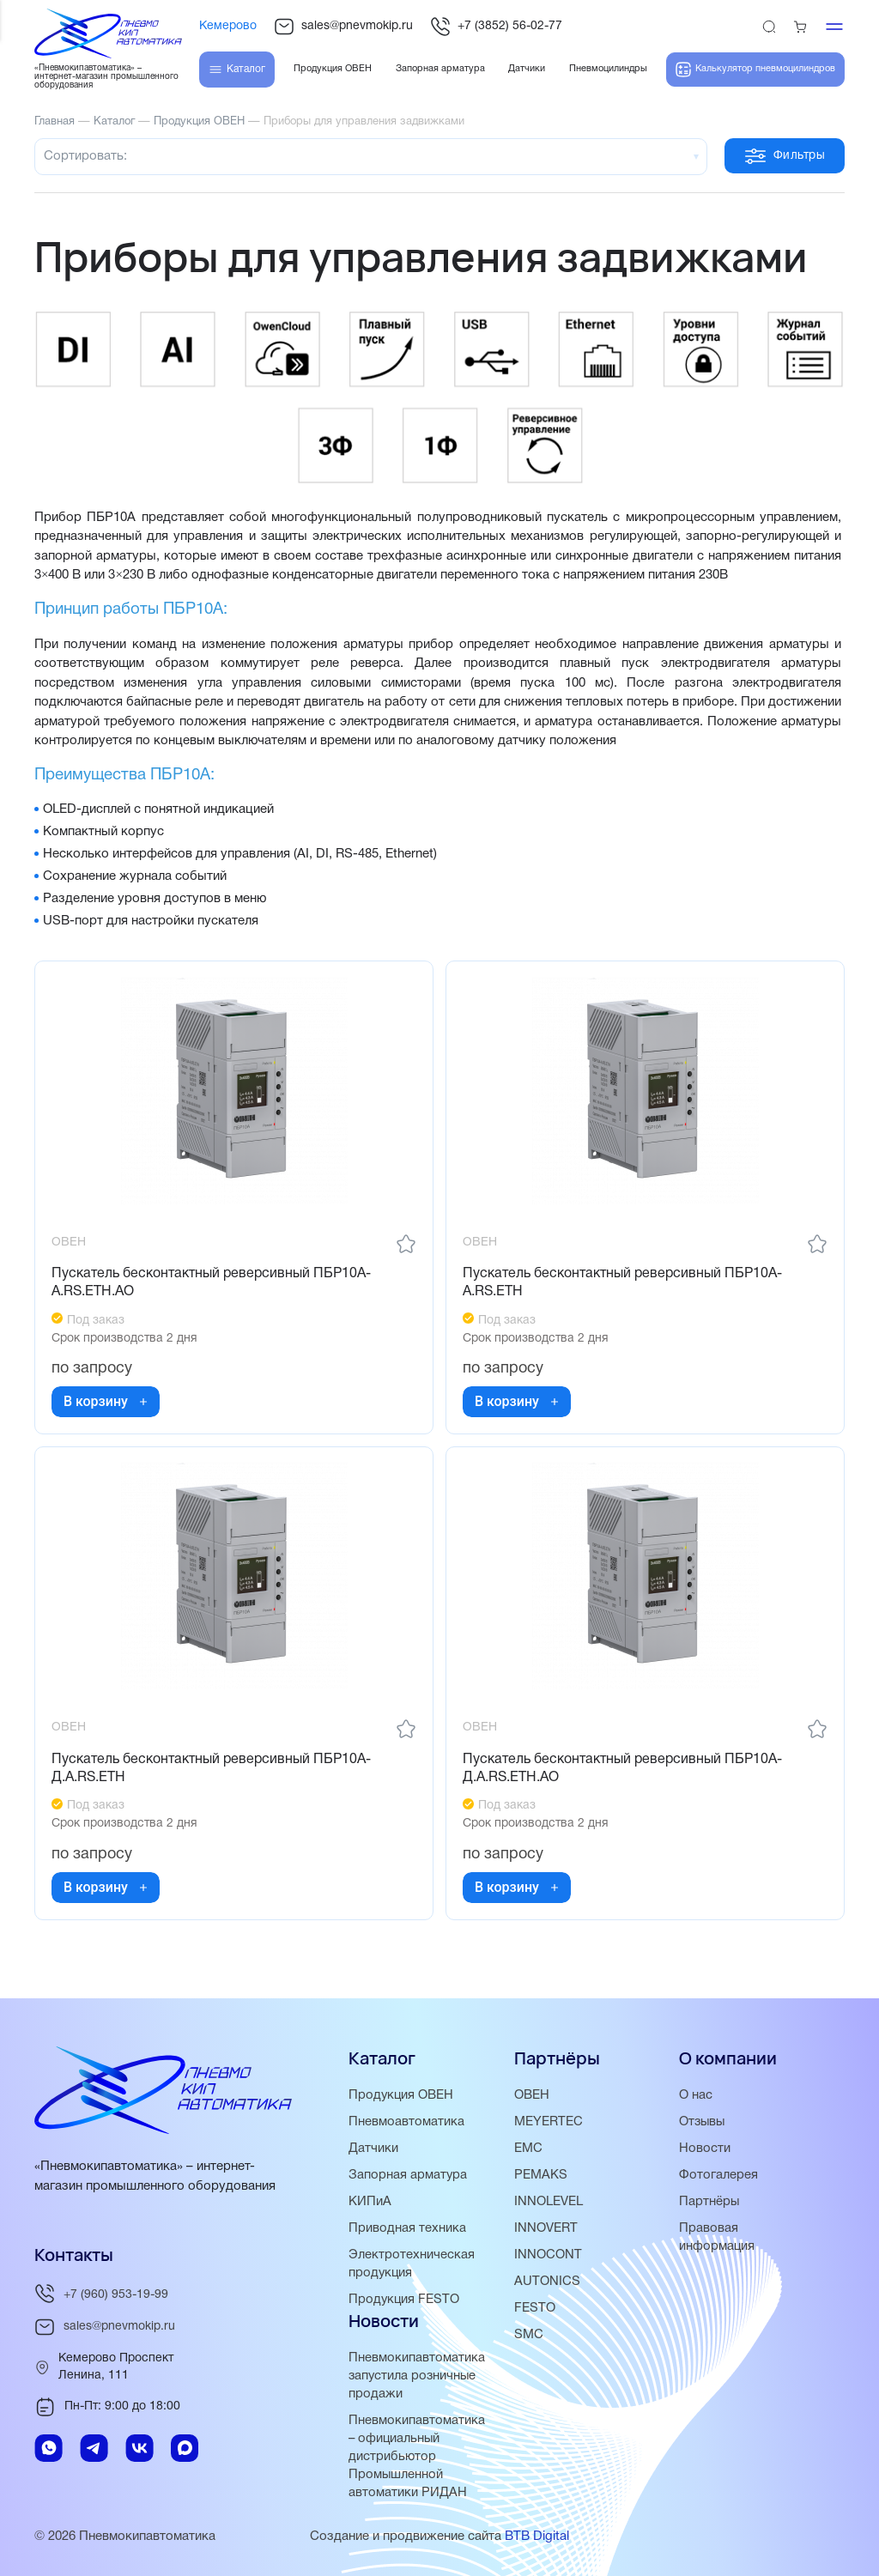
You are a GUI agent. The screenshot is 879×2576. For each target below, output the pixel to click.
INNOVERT (546, 2228)
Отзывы (703, 2122)
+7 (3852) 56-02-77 (496, 26)
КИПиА (370, 2202)
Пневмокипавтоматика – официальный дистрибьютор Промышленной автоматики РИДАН (417, 2457)
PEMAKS (540, 2175)
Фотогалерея (718, 2175)
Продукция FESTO (405, 2300)
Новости (704, 2149)
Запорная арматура (408, 2175)
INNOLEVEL (548, 2202)
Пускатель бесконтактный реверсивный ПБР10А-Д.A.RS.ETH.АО (623, 1771)
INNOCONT (548, 2255)
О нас (695, 2095)
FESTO (534, 2308)
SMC (528, 2335)
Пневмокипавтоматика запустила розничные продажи (417, 2376)
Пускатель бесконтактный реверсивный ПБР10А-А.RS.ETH (623, 1284)
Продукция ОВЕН (402, 2095)
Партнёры (709, 2202)
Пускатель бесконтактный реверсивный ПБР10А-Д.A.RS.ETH (212, 1771)
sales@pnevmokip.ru (343, 26)
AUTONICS (547, 2282)
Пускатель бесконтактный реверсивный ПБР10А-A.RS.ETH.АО (212, 1284)
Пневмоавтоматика (406, 2122)
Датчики (373, 2149)
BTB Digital (537, 2537)
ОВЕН (531, 2095)
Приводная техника (407, 2228)
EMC (528, 2149)
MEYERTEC (548, 2122)
